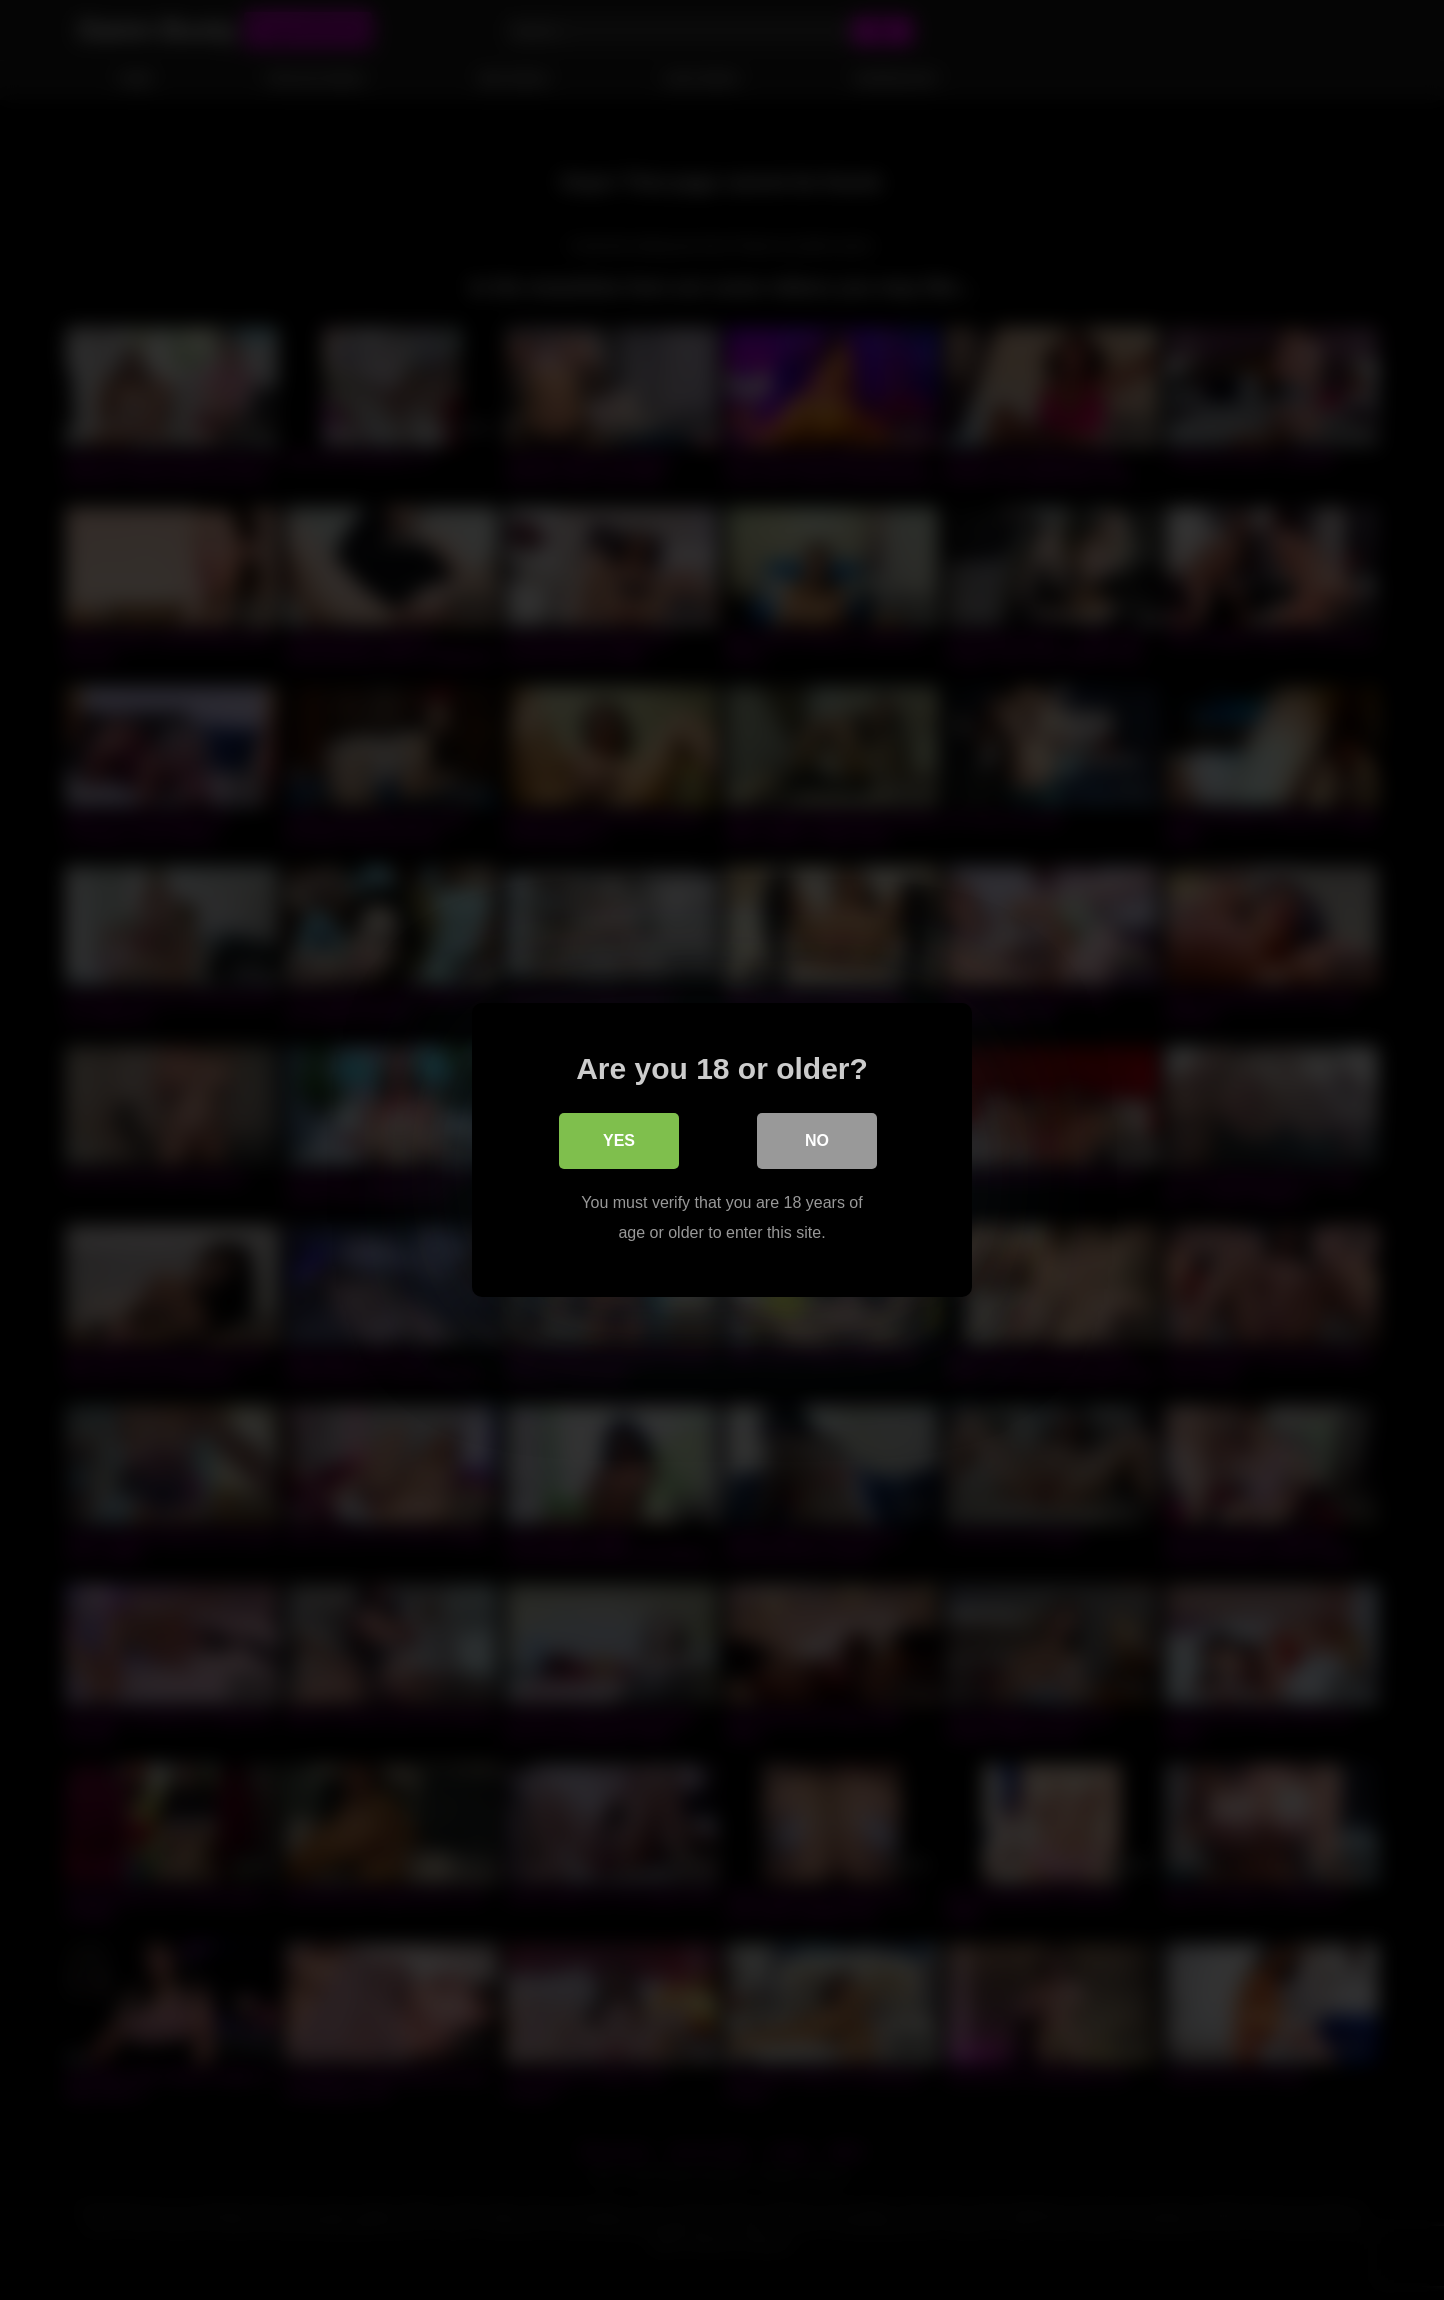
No (817, 1140)
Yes (619, 1140)
